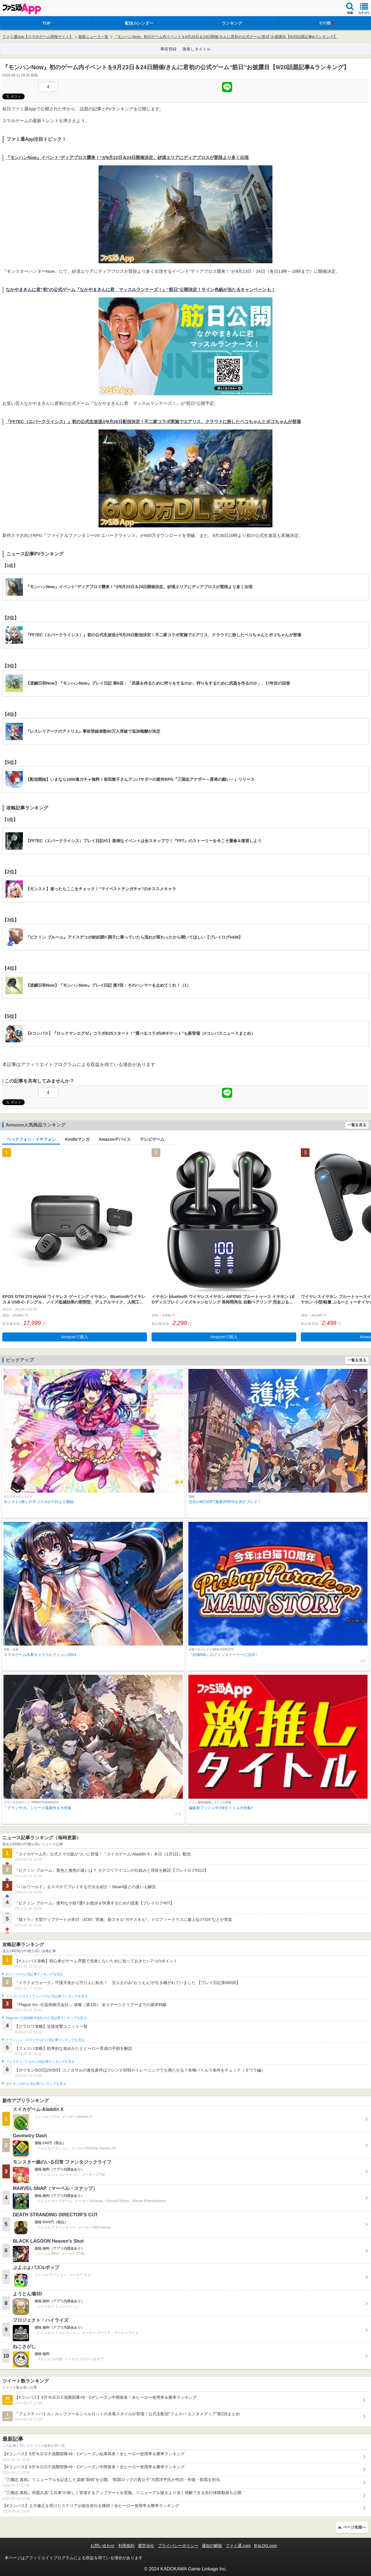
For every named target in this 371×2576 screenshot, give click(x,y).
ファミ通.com (237, 2545)
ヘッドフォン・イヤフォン (31, 1139)
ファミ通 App (21, 8)
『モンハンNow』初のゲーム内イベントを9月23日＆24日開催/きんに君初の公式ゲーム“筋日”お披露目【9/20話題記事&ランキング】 (225, 36)
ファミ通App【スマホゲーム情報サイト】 (37, 36)
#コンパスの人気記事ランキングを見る (34, 1974)
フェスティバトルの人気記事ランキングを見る (40, 2061)
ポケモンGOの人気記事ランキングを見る (36, 2083)
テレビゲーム (152, 1139)
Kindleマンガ (77, 1139)
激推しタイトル (196, 49)
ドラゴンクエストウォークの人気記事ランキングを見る (47, 1996)
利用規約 (126, 2545)
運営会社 (146, 2545)
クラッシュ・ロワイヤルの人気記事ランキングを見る (45, 2040)
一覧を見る (357, 1125)
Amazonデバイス (115, 1139)
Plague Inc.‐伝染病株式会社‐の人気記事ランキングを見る (46, 2018)
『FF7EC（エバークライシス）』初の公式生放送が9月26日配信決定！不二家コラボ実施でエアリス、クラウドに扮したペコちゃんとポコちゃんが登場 (153, 421)
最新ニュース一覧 (93, 36)
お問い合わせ (102, 2545)
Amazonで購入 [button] (74, 1336)
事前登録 (168, 49)
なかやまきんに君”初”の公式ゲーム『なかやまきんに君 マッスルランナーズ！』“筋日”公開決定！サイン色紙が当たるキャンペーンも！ (140, 289)
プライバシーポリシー (178, 2545)
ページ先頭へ (354, 2527)
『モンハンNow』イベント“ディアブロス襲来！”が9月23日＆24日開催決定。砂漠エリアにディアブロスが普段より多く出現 (127, 157)
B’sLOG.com (265, 2545)
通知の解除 (212, 2545)
